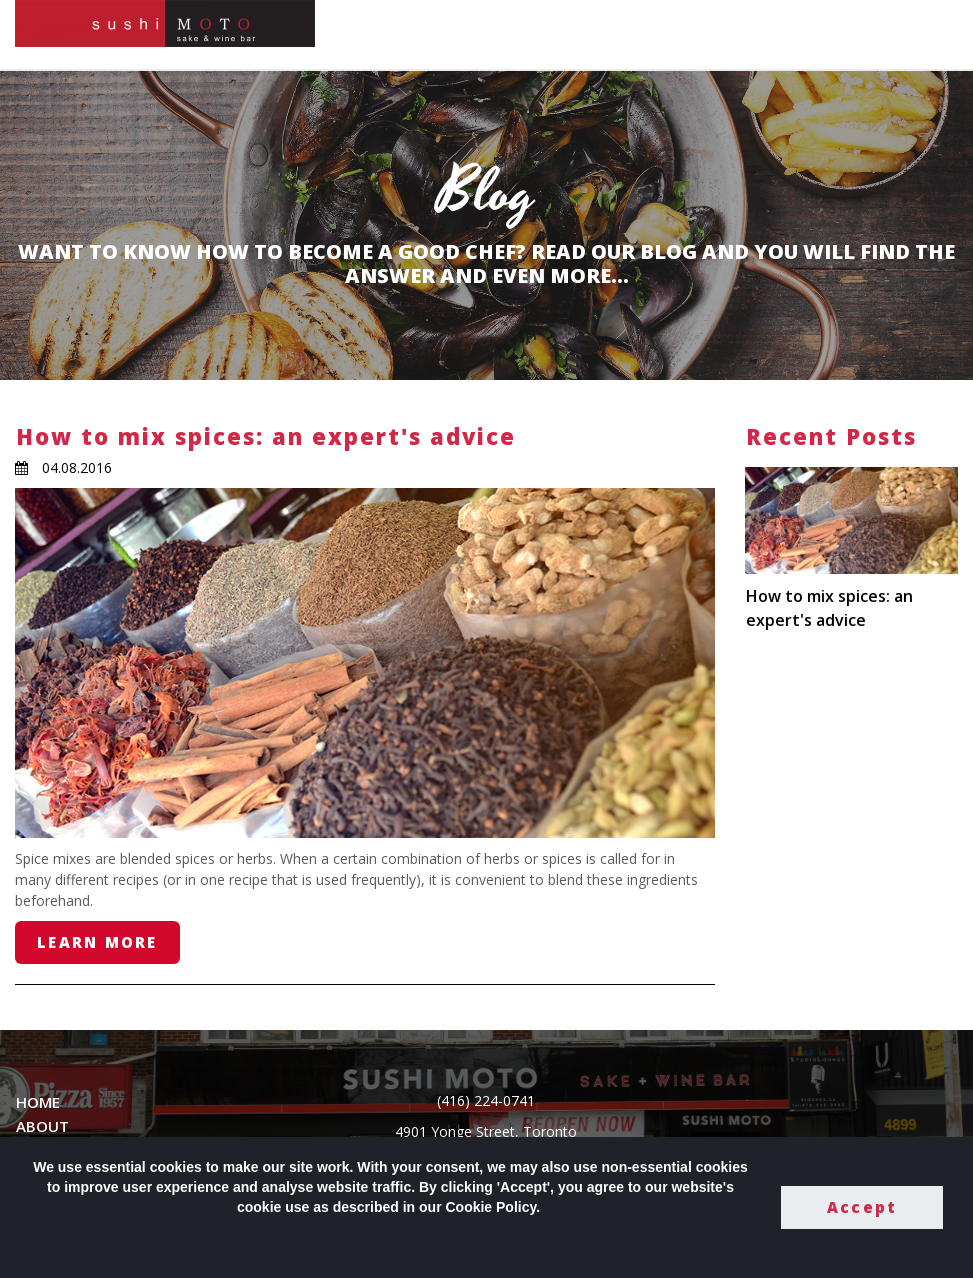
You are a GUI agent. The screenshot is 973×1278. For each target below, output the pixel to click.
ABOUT (42, 1126)
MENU (578, 34)
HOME (517, 34)
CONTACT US (747, 34)
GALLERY (649, 34)
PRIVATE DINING (872, 34)
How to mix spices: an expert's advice (266, 436)
